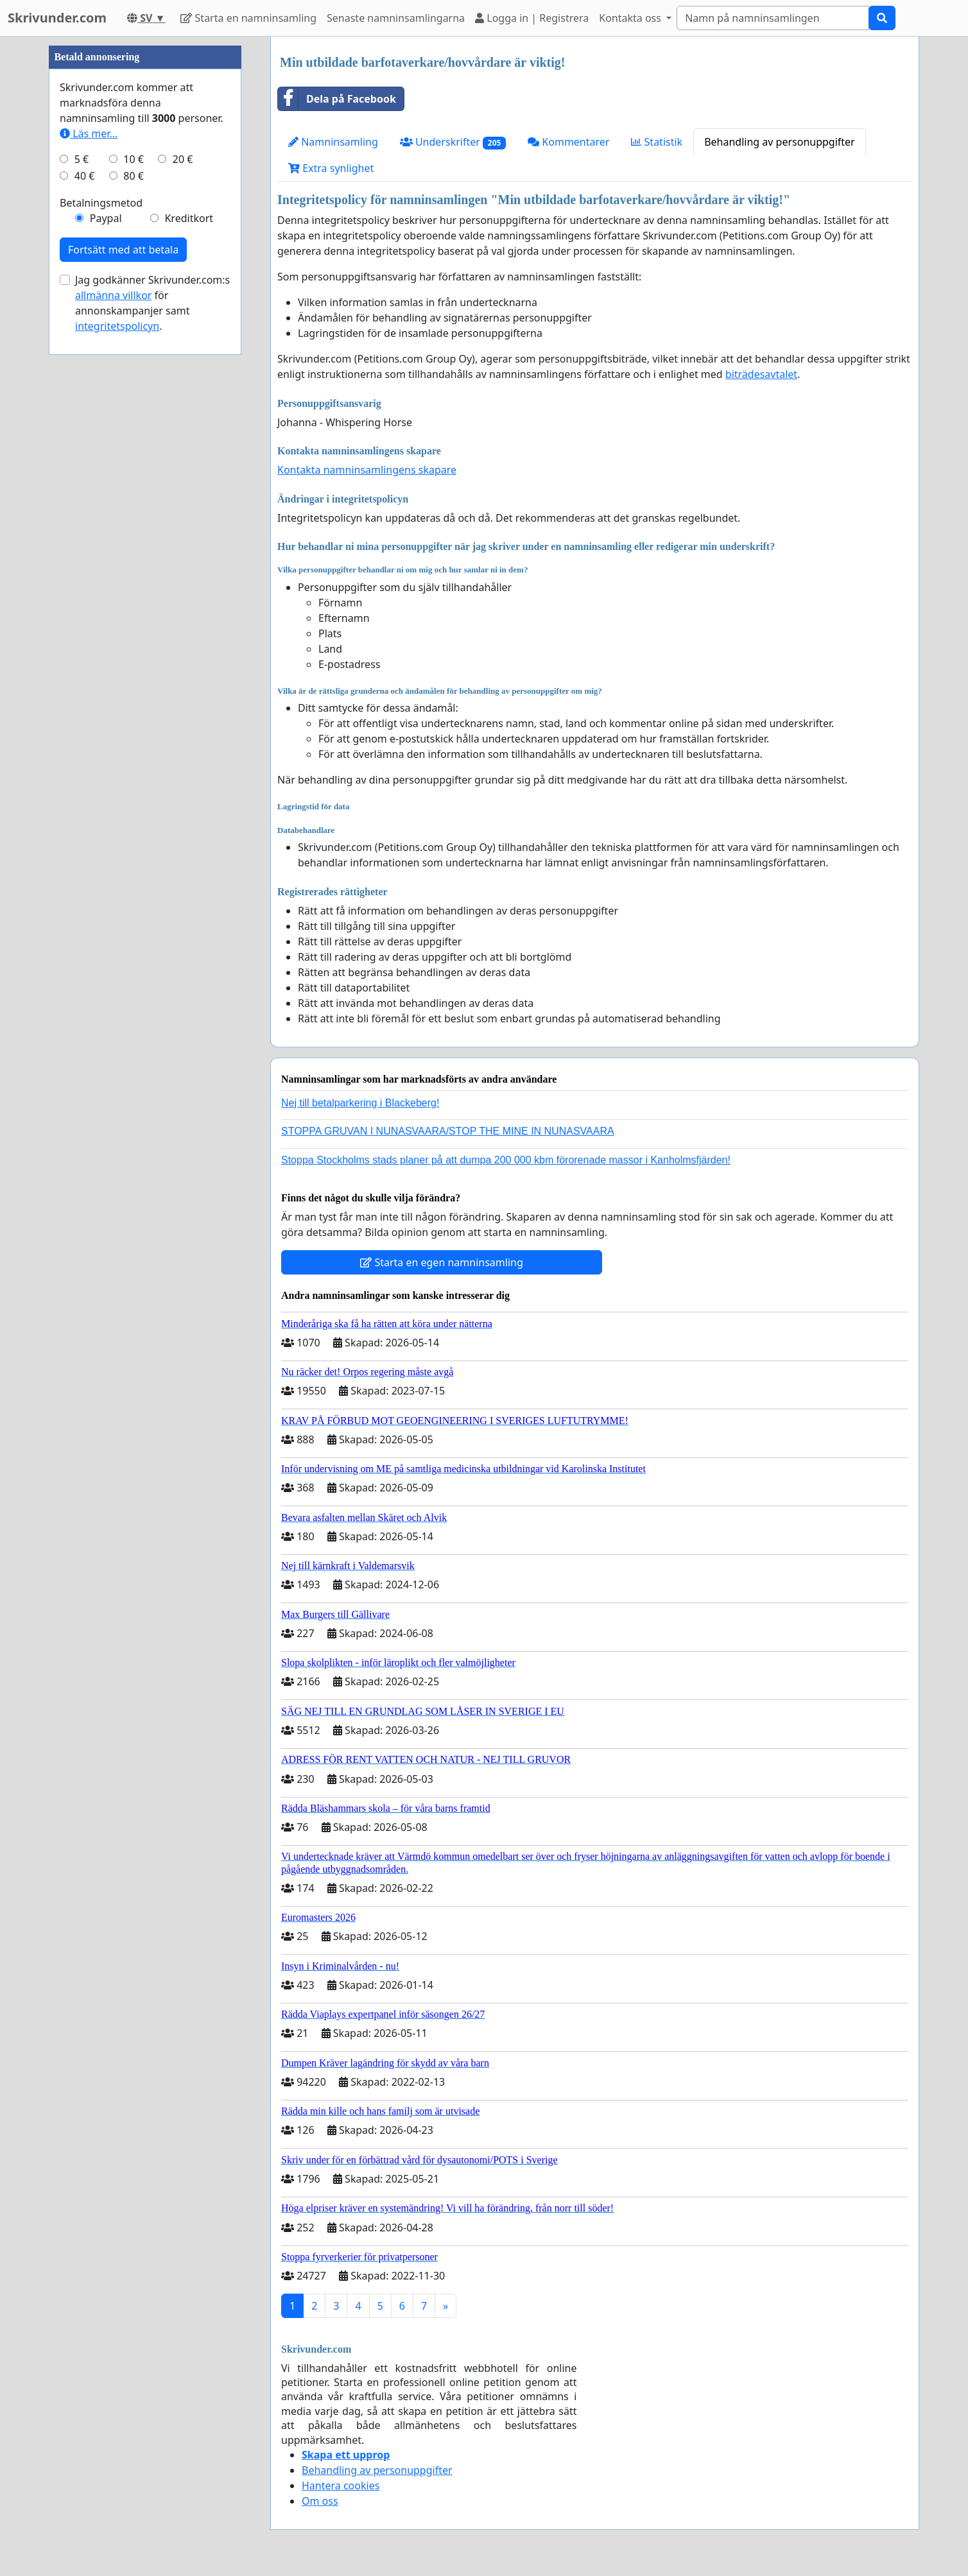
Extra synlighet (331, 168)
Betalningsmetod (101, 588)
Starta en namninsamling (248, 18)
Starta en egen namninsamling (441, 1262)
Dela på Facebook (337, 98)
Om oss (320, 2501)
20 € (183, 544)
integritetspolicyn (117, 711)
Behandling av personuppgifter (779, 142)
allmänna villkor (113, 680)
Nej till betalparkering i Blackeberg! (360, 1102)
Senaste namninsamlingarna (396, 18)
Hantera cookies (340, 2485)
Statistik (656, 142)
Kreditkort (188, 603)
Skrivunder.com (57, 17)
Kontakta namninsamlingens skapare (366, 470)
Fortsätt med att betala (123, 635)
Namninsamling (333, 142)
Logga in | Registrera (532, 18)
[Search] (773, 18)
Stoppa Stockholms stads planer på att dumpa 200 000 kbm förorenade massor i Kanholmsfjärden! (505, 1160)
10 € (133, 544)
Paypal (106, 603)
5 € (81, 544)
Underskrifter (453, 142)
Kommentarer (568, 142)
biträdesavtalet (761, 374)
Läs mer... (88, 518)
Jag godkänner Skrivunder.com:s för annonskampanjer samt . (152, 688)
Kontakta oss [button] (631, 18)
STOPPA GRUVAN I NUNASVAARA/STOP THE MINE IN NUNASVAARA (447, 1131)
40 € (84, 561)
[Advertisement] (145, 229)
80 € (133, 561)
